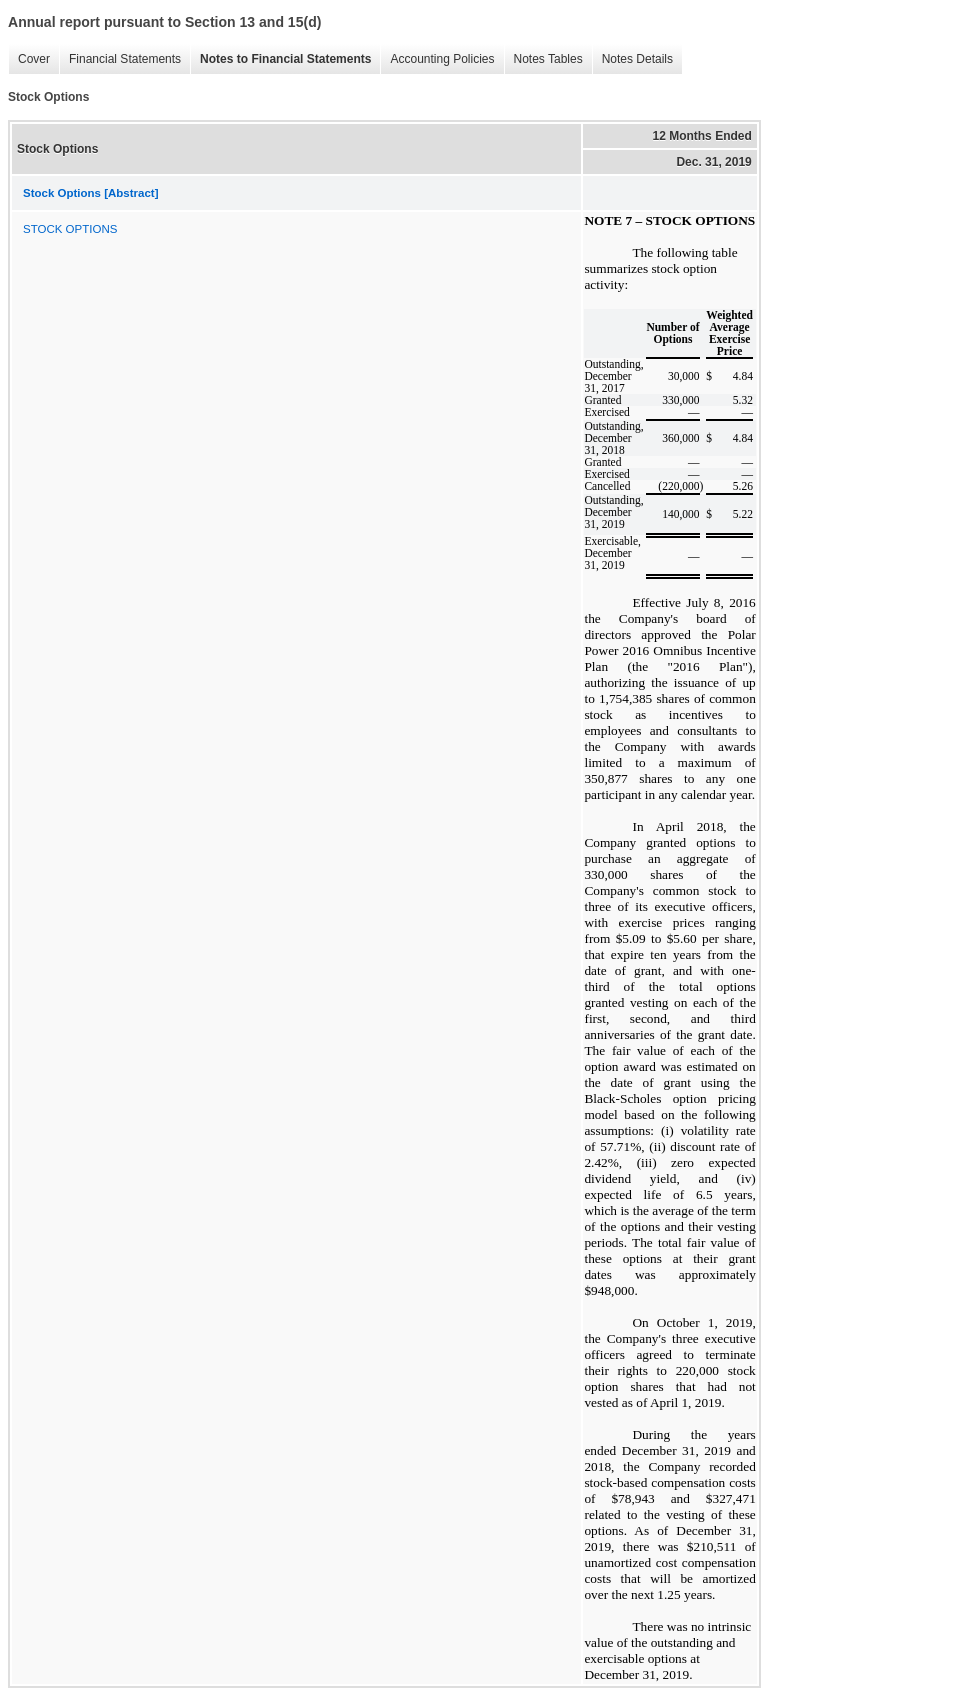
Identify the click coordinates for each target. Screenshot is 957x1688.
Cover (29, 59)
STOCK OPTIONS (70, 229)
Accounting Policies (437, 59)
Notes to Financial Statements (280, 59)
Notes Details (632, 59)
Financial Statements (120, 59)
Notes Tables (543, 59)
